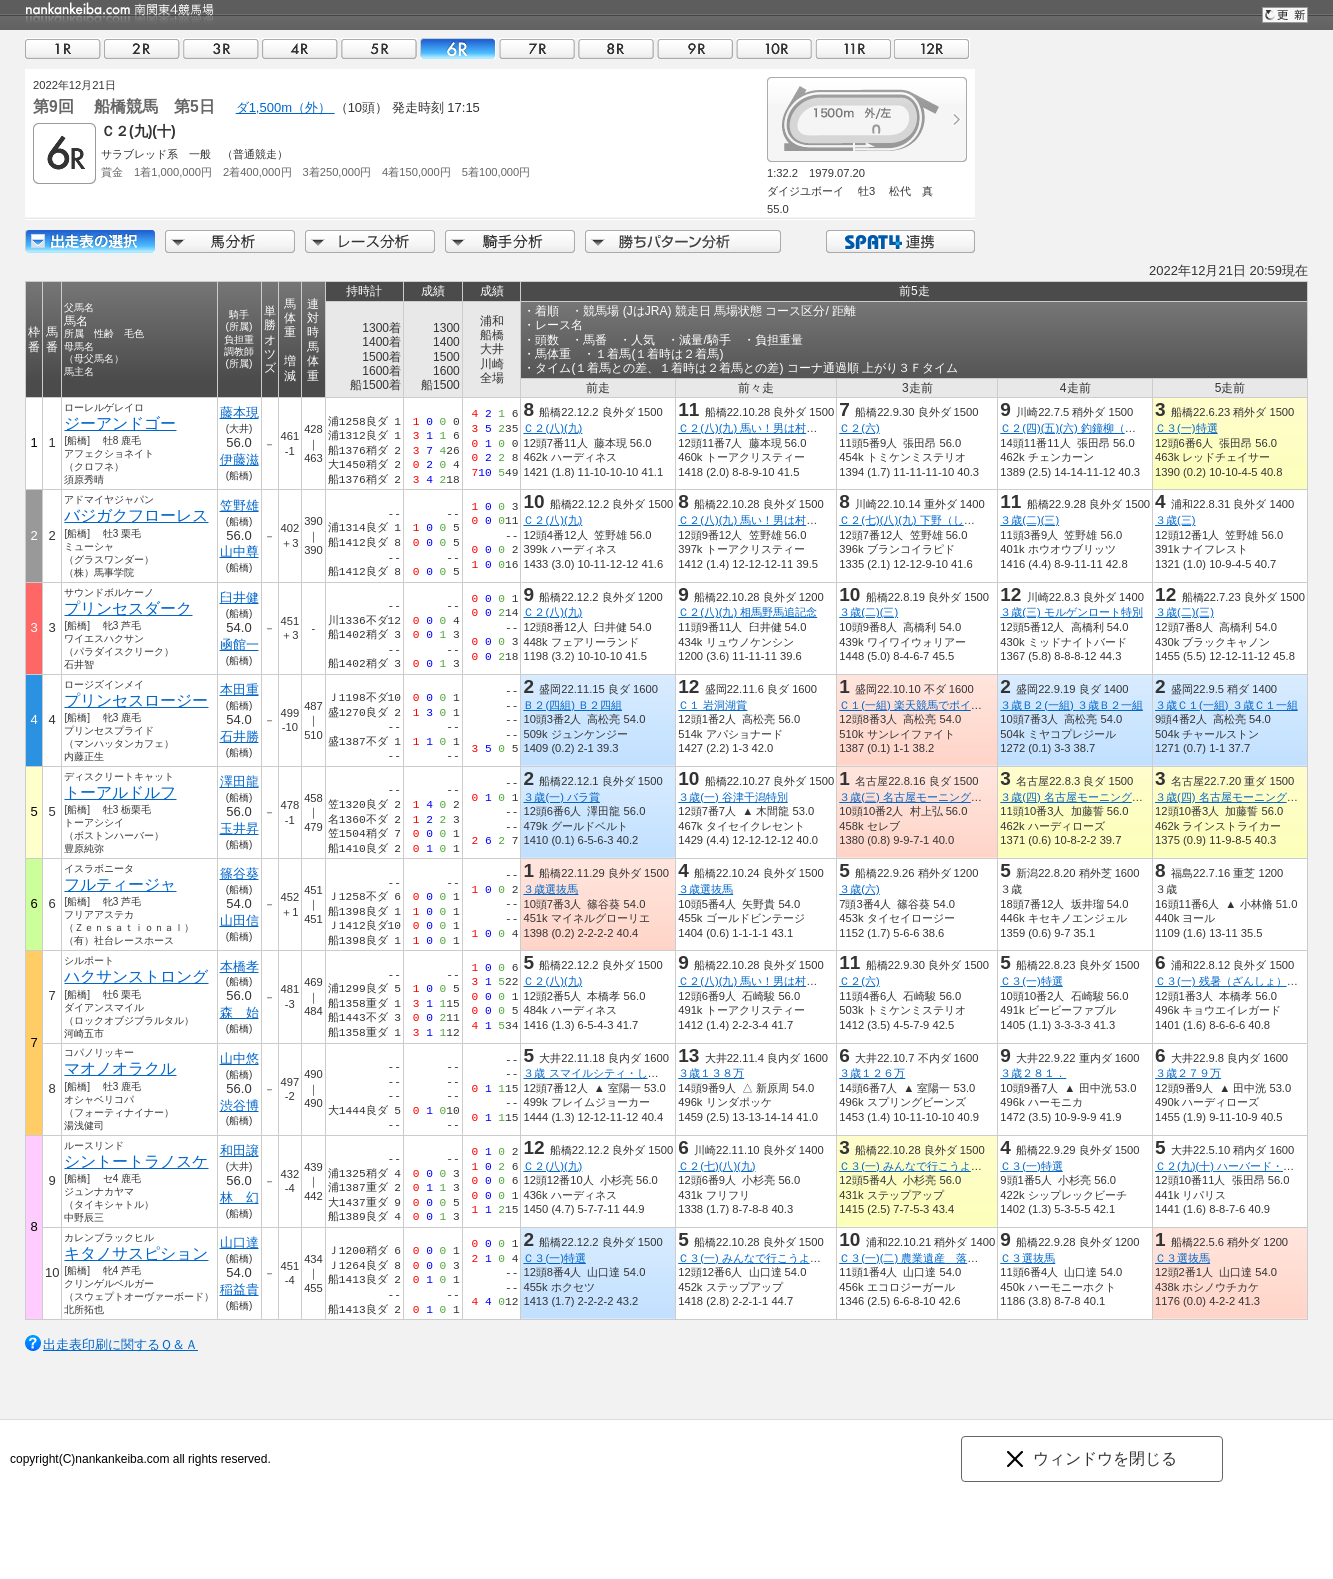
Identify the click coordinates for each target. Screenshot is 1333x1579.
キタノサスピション (136, 1253)
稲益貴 (239, 1289)
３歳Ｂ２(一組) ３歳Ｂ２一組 (1071, 705)
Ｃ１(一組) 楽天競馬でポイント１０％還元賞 (949, 705)
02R (142, 48)
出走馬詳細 (90, 241)
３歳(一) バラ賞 (561, 797)
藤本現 (239, 412)
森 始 (239, 1012)
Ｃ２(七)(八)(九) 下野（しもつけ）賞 (928, 520)
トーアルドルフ (120, 792)
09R (695, 48)
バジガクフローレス (136, 515)
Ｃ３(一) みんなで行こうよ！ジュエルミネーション (965, 1166)
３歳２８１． (1033, 1073)
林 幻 (239, 1197)
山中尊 (239, 551)
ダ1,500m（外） (285, 107)
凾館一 (239, 644)
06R (458, 48)
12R (932, 48)
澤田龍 (239, 781)
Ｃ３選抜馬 (1027, 1258)
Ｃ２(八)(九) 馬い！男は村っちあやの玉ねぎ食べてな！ (813, 428)
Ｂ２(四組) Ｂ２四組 (572, 705)
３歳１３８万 (711, 1073)
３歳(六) (859, 889)
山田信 (239, 920)
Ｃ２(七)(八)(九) (716, 1166)
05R (379, 48)
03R (221, 48)
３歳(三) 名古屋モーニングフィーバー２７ (943, 797)
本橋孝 (239, 966)
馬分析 (230, 241)
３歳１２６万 (872, 1073)
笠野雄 (239, 505)
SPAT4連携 (899, 241)
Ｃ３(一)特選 (1186, 428)
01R (63, 48)
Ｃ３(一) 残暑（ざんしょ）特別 (1232, 981)
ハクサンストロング (136, 976)
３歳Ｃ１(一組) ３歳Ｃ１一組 (1226, 705)
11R (853, 48)
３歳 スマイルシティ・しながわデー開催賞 (629, 1073)
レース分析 (370, 241)
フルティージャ (120, 884)
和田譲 (239, 1150)
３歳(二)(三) (1029, 520)
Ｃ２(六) (859, 428)
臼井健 (239, 597)
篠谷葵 (239, 873)
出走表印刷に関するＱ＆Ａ (120, 1344)
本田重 (239, 689)
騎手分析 (510, 241)
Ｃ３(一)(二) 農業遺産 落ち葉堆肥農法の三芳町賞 (963, 1258)
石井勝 (239, 736)
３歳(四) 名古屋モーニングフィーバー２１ (1104, 797)
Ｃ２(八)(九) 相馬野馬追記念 (747, 612)
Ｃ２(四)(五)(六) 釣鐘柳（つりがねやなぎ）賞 (1111, 428)
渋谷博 (239, 1105)
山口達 (239, 1242)
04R (300, 48)
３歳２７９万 (1188, 1073)
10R (774, 48)
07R (537, 48)
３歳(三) (1175, 520)
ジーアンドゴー (120, 423)
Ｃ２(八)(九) (552, 428)
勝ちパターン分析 (683, 241)
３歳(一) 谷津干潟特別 (733, 797)
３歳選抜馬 (550, 889)
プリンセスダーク (128, 608)
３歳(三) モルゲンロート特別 (1071, 612)
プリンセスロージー (136, 700)
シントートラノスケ (136, 1161)
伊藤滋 (239, 459)
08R (616, 48)
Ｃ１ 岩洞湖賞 (712, 705)
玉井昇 (239, 828)
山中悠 (239, 1058)
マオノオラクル (120, 1068)
